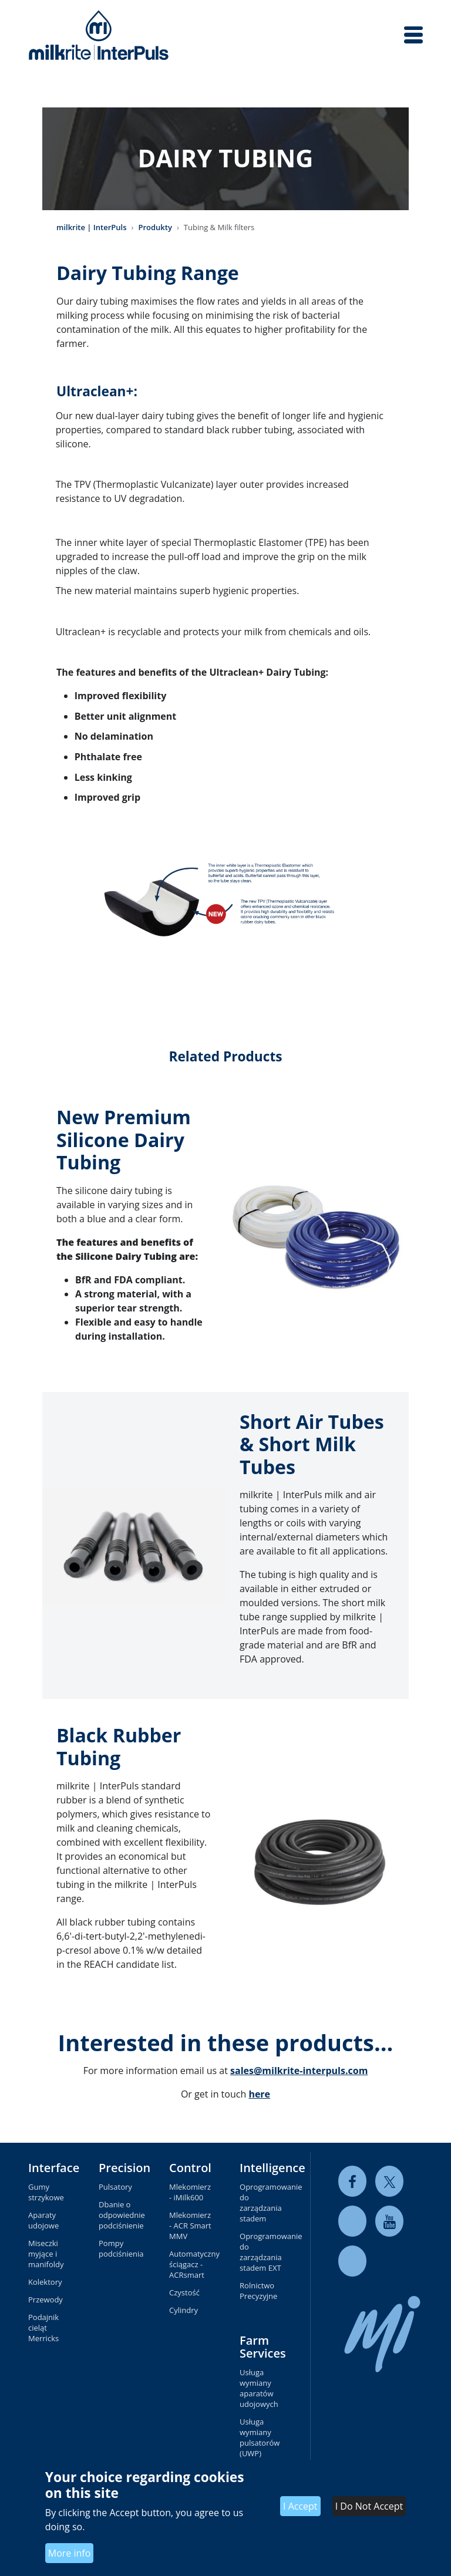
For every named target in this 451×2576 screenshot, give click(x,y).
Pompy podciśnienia (120, 2248)
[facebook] (352, 2181)
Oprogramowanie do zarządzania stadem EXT (261, 2252)
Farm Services (263, 2346)
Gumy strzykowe (46, 2192)
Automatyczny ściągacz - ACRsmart (190, 2264)
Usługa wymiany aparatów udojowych (259, 2388)
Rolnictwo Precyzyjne (258, 2290)
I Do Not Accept (369, 2506)
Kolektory (45, 2282)
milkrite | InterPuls (91, 227)
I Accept (300, 2506)
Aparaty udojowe (43, 2220)
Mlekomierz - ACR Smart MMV (190, 2225)
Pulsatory (115, 2186)
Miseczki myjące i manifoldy (45, 2254)
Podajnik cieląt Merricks (43, 2328)
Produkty (154, 227)
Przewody (45, 2299)
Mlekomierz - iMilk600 (190, 2192)
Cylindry (183, 2310)
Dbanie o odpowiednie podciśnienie (120, 2215)
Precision (124, 2168)
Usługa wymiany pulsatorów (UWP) (260, 2437)
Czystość (184, 2292)
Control (190, 2168)
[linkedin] (352, 2221)
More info (69, 2553)
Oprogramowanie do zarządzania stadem (261, 2202)
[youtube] (389, 2221)
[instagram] (352, 2261)
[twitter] (389, 2181)
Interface (53, 2168)
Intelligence (272, 2168)
